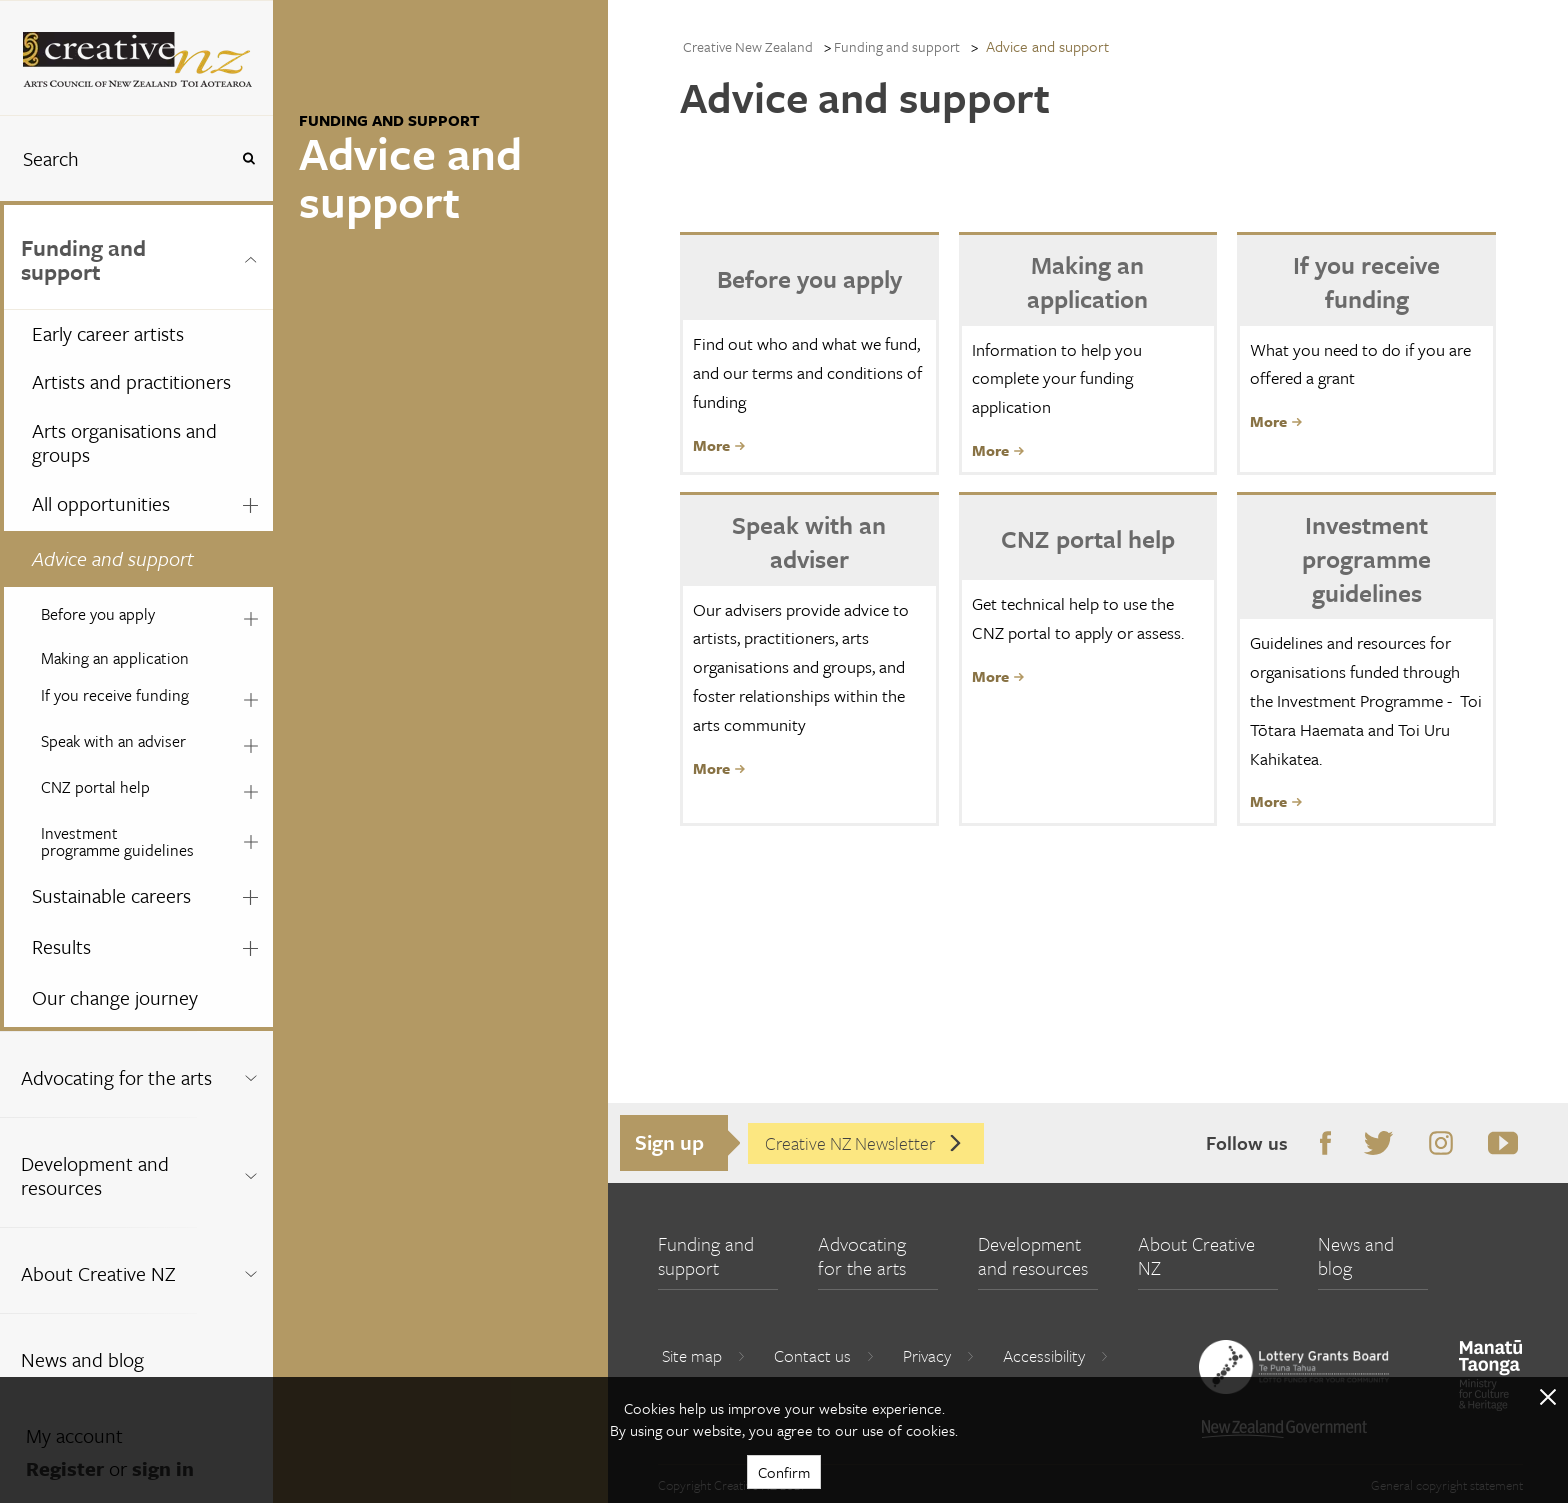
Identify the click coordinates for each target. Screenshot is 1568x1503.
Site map (704, 1355)
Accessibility (1056, 1355)
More (719, 445)
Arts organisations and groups (124, 443)
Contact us (824, 1355)
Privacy (939, 1355)
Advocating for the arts (116, 1077)
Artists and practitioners (131, 381)
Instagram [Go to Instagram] (1437, 1144)
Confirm (784, 1472)
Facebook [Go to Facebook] (1322, 1144)
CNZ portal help (95, 787)
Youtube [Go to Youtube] (1499, 1144)
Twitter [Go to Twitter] (1375, 1144)
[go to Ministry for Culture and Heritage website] (1491, 1375)
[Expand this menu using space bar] (250, 257)
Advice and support (113, 558)
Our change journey (115, 997)
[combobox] (114, 158)
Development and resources (95, 1175)
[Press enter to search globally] (248, 158)
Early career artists (108, 333)
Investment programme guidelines (117, 841)
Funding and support (83, 259)
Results (61, 946)
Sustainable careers (111, 895)
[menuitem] (136, 616)
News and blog (82, 1359)
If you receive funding (115, 695)
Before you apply (98, 614)
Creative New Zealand (748, 46)
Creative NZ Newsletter (864, 1143)
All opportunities (101, 503)
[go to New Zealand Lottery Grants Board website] (1294, 1367)
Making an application (115, 658)
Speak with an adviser (113, 741)
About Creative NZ (98, 1273)
